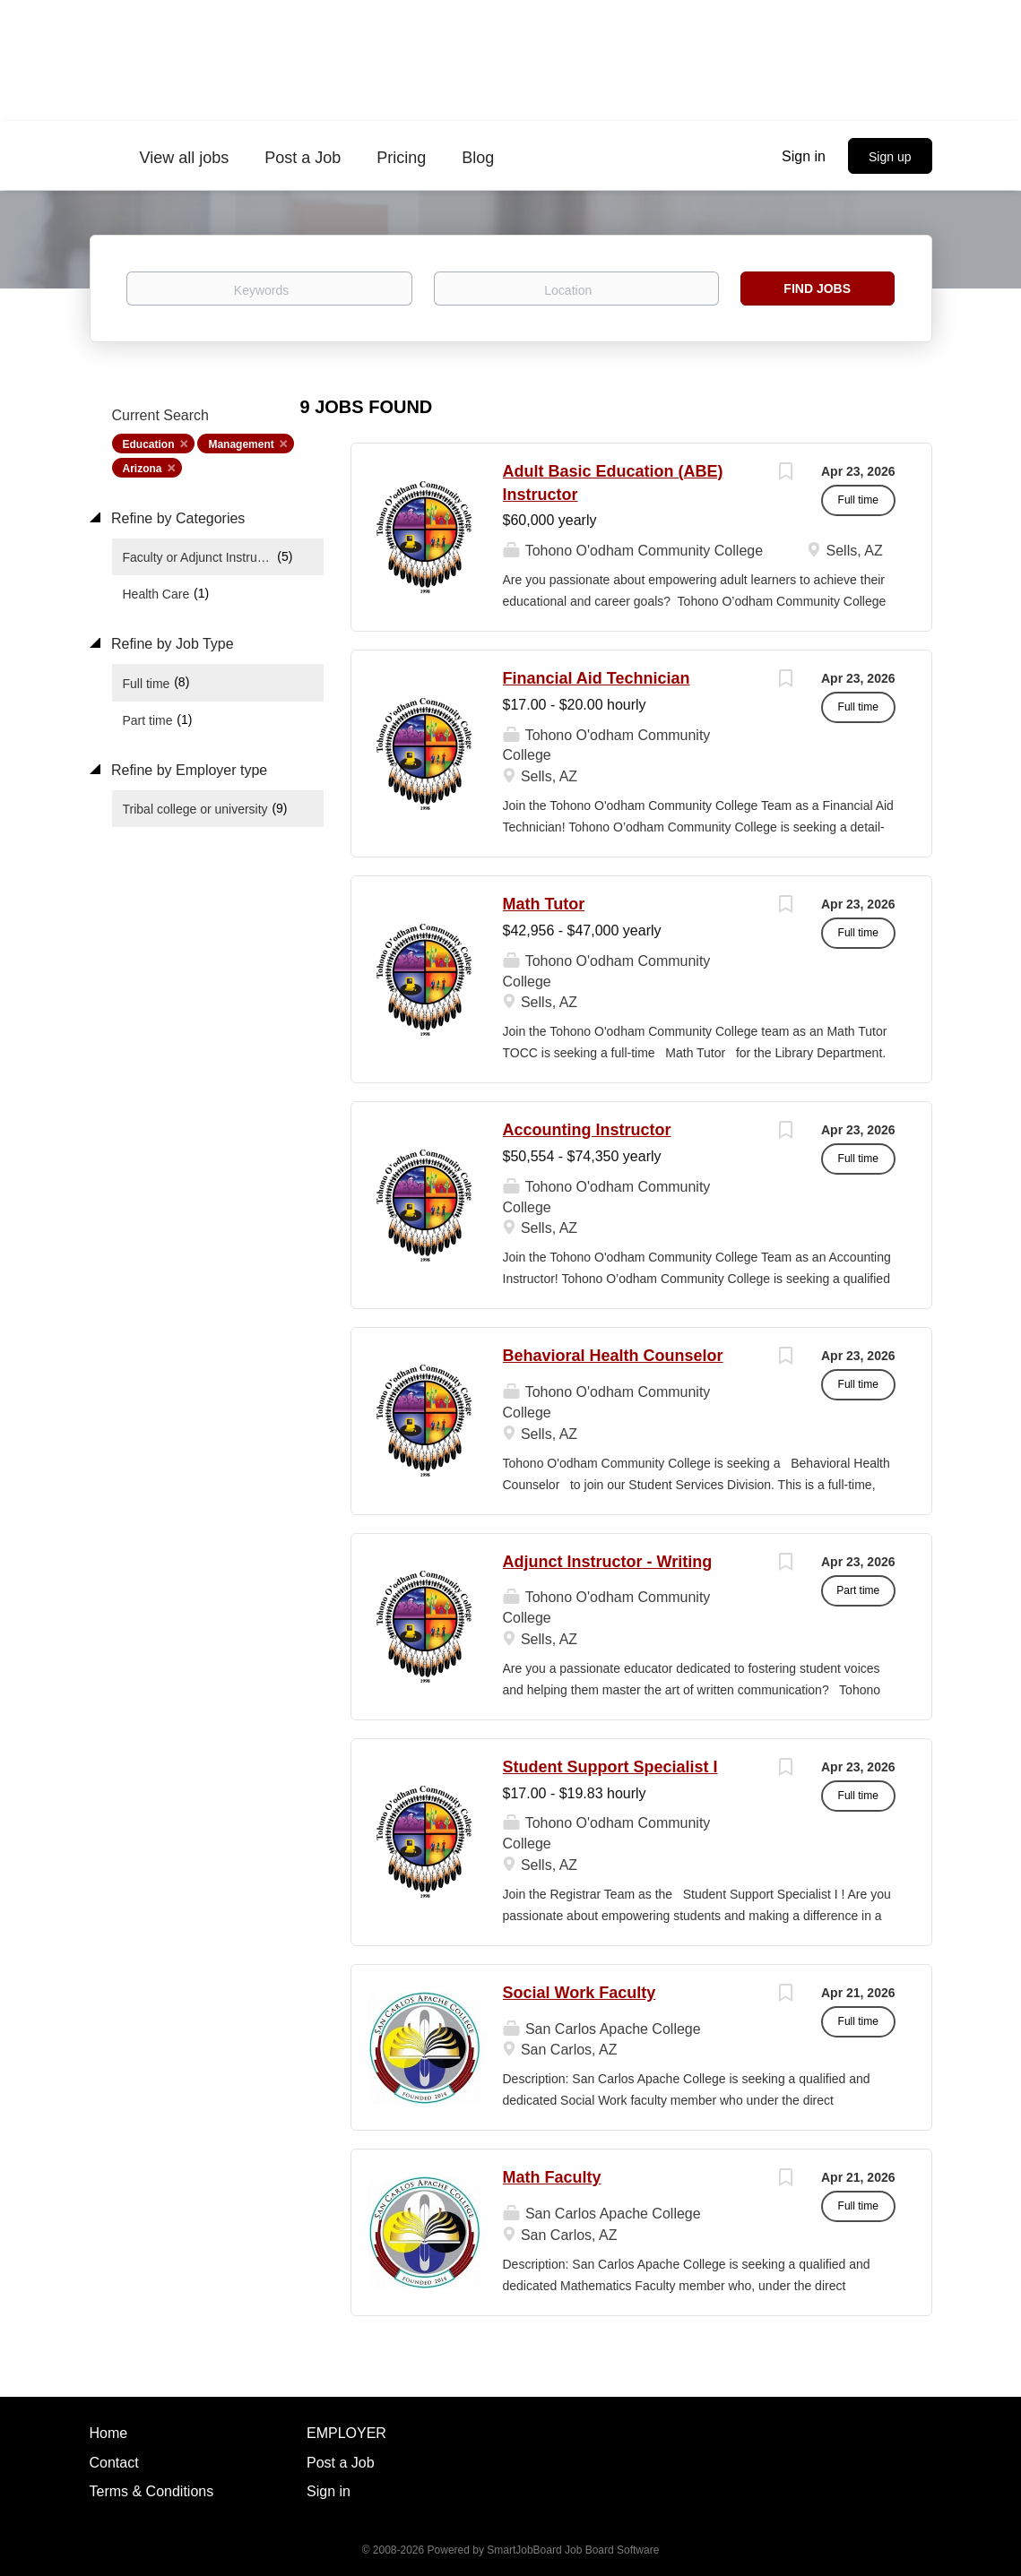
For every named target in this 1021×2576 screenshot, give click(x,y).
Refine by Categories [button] (177, 518)
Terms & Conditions (152, 2491)
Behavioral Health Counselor (613, 1356)
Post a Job (341, 2462)
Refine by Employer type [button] (188, 770)
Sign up (890, 157)
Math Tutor (544, 904)
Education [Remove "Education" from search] (149, 444)
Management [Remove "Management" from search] (240, 444)
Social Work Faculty (579, 1993)
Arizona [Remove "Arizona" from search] (142, 468)
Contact (114, 2462)
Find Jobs (817, 288)
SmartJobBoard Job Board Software (573, 2550)
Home (109, 2433)
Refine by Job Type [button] (171, 643)
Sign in (804, 156)
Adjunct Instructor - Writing (608, 1562)
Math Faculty (552, 2177)
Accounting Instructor (587, 1130)
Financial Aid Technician (596, 678)
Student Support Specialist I (610, 1767)
